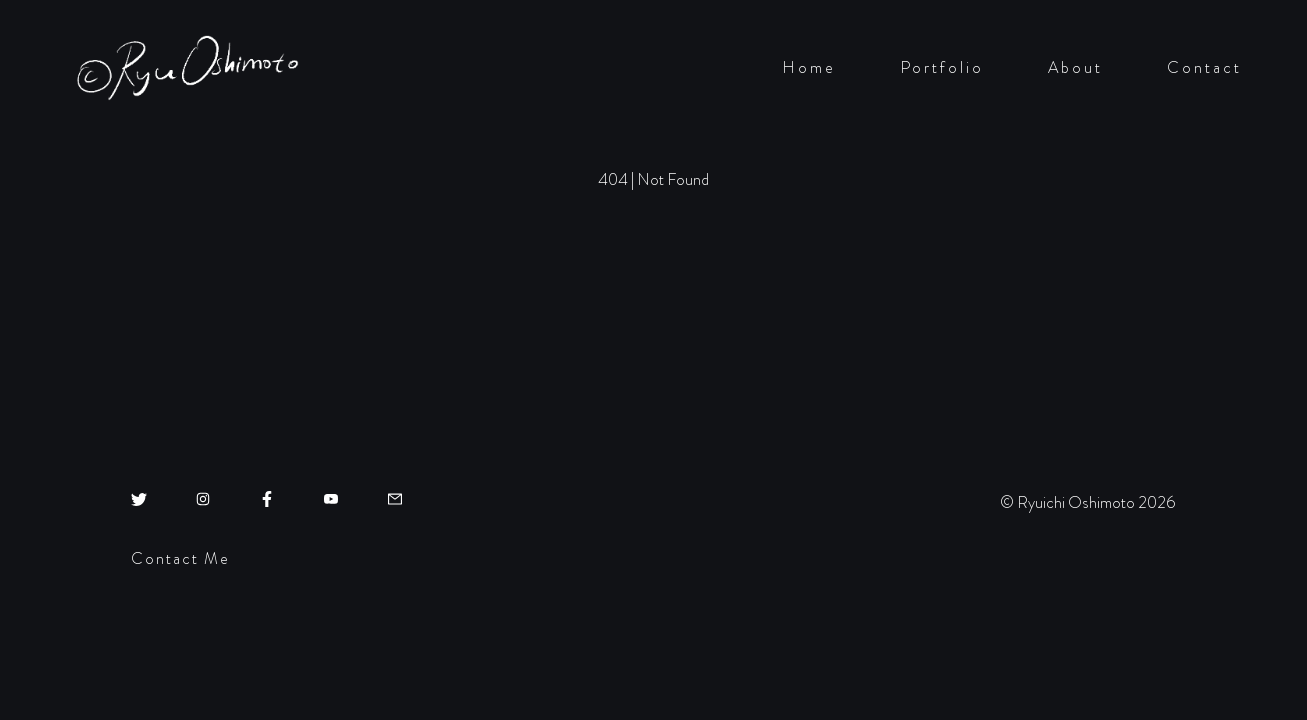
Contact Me (180, 558)
